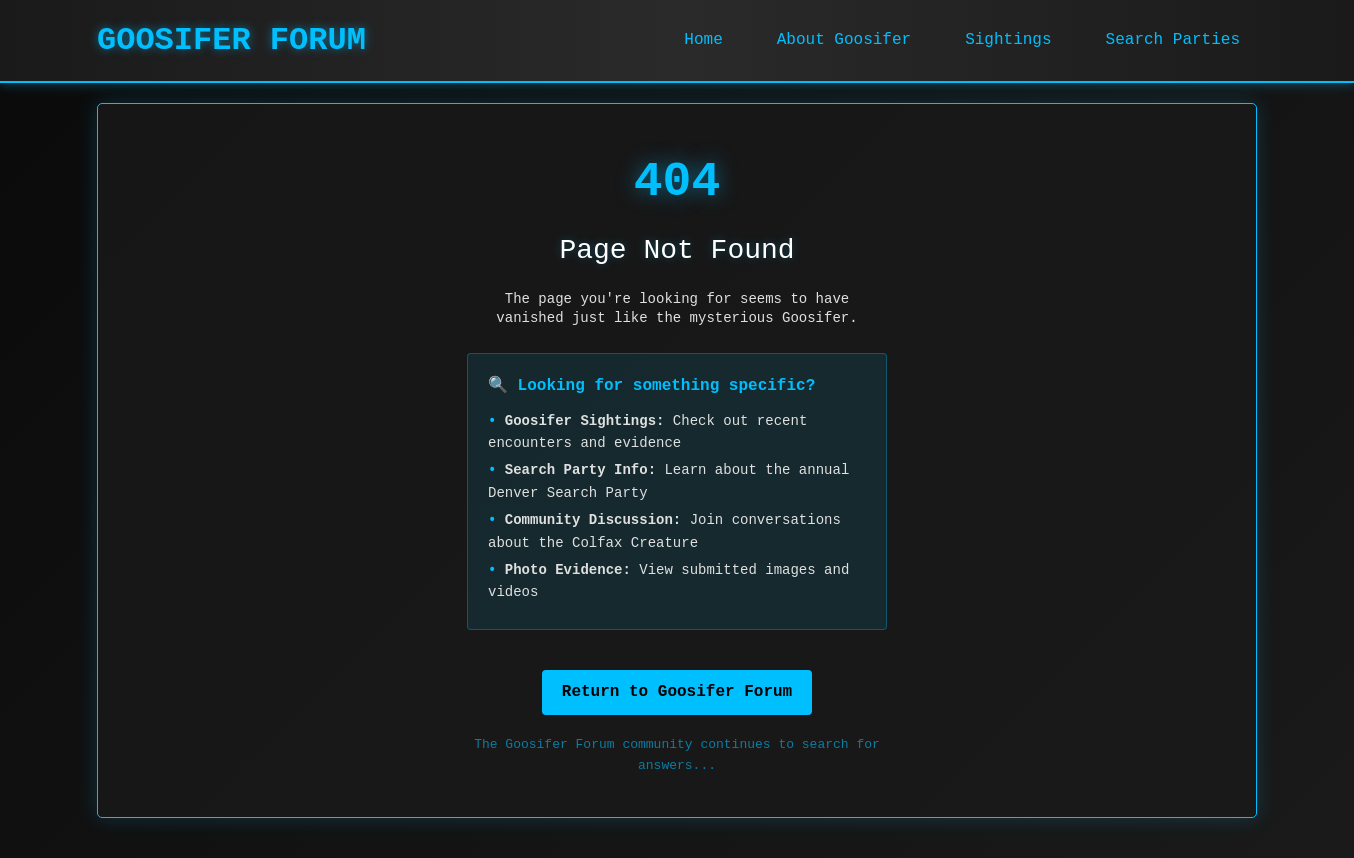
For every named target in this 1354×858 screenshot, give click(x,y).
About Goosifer (844, 40)
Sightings (1008, 40)
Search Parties (1173, 40)
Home (703, 40)
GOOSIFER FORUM (231, 40)
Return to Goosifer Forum (677, 692)
